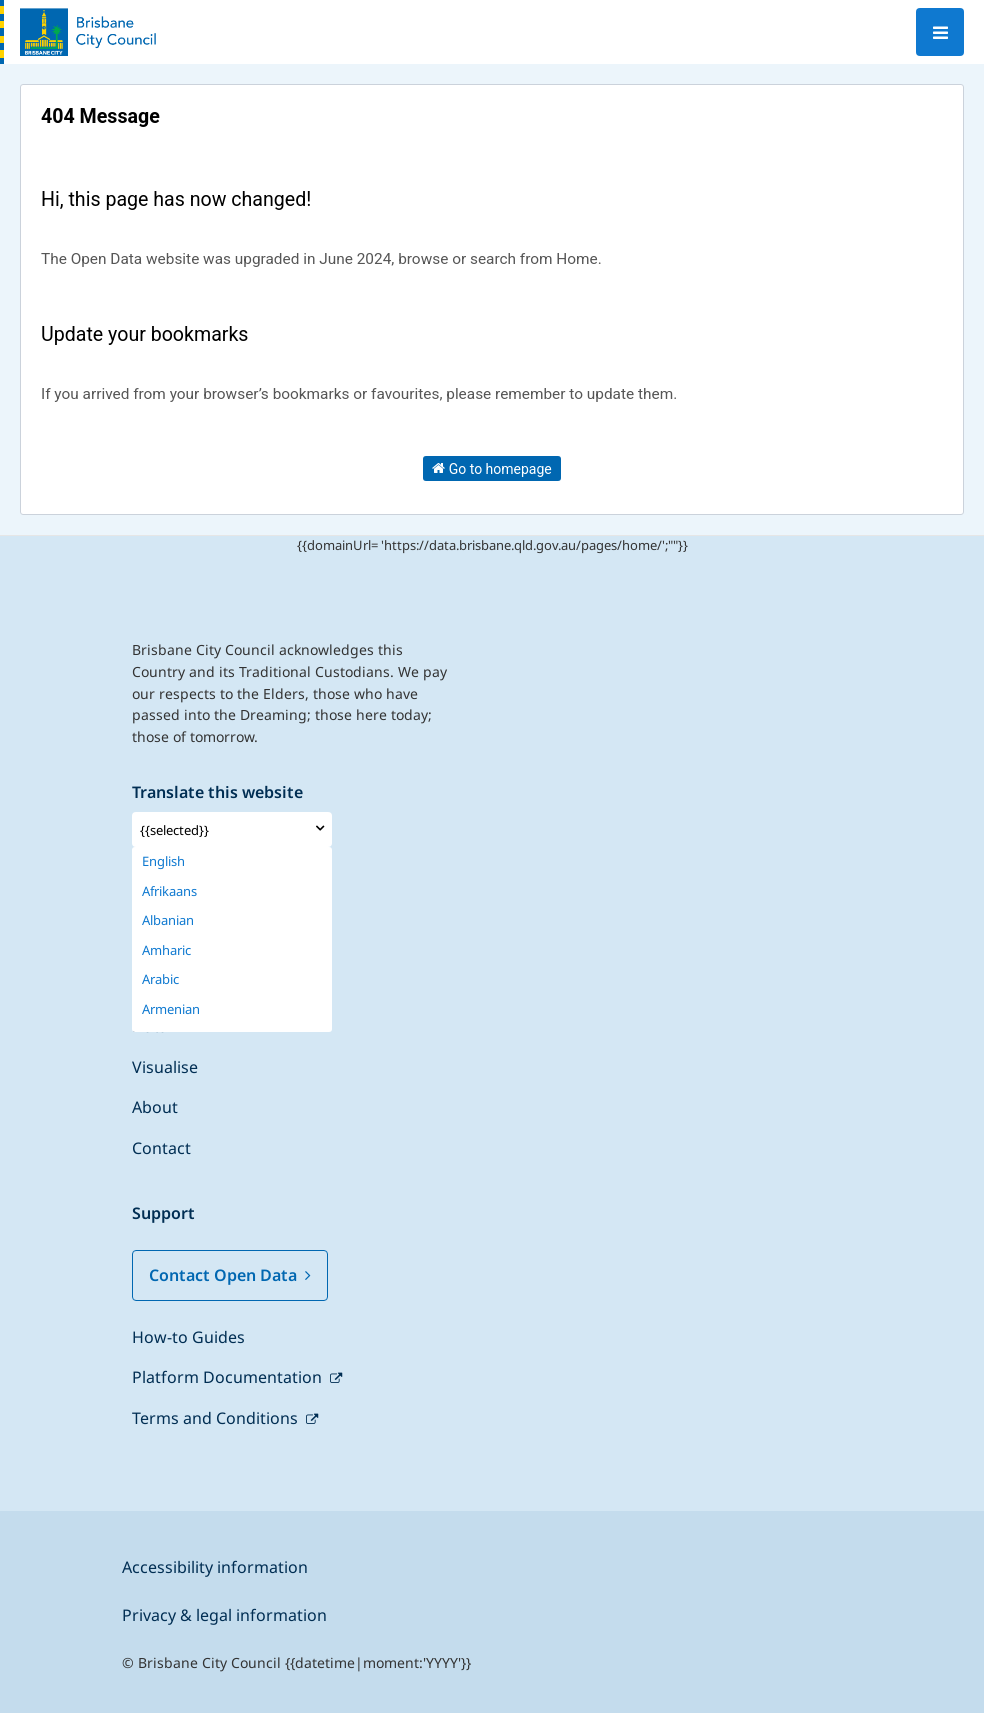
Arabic (160, 979)
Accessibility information (215, 1567)
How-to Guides (188, 1337)
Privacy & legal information (224, 1615)
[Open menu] (940, 32)
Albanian (168, 920)
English (163, 861)
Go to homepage (492, 468)
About (155, 1107)
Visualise (165, 1067)
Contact (161, 1148)
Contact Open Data (230, 1275)
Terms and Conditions (217, 1418)
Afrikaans (169, 891)
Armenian (171, 1009)
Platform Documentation (229, 1377)
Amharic (166, 950)
